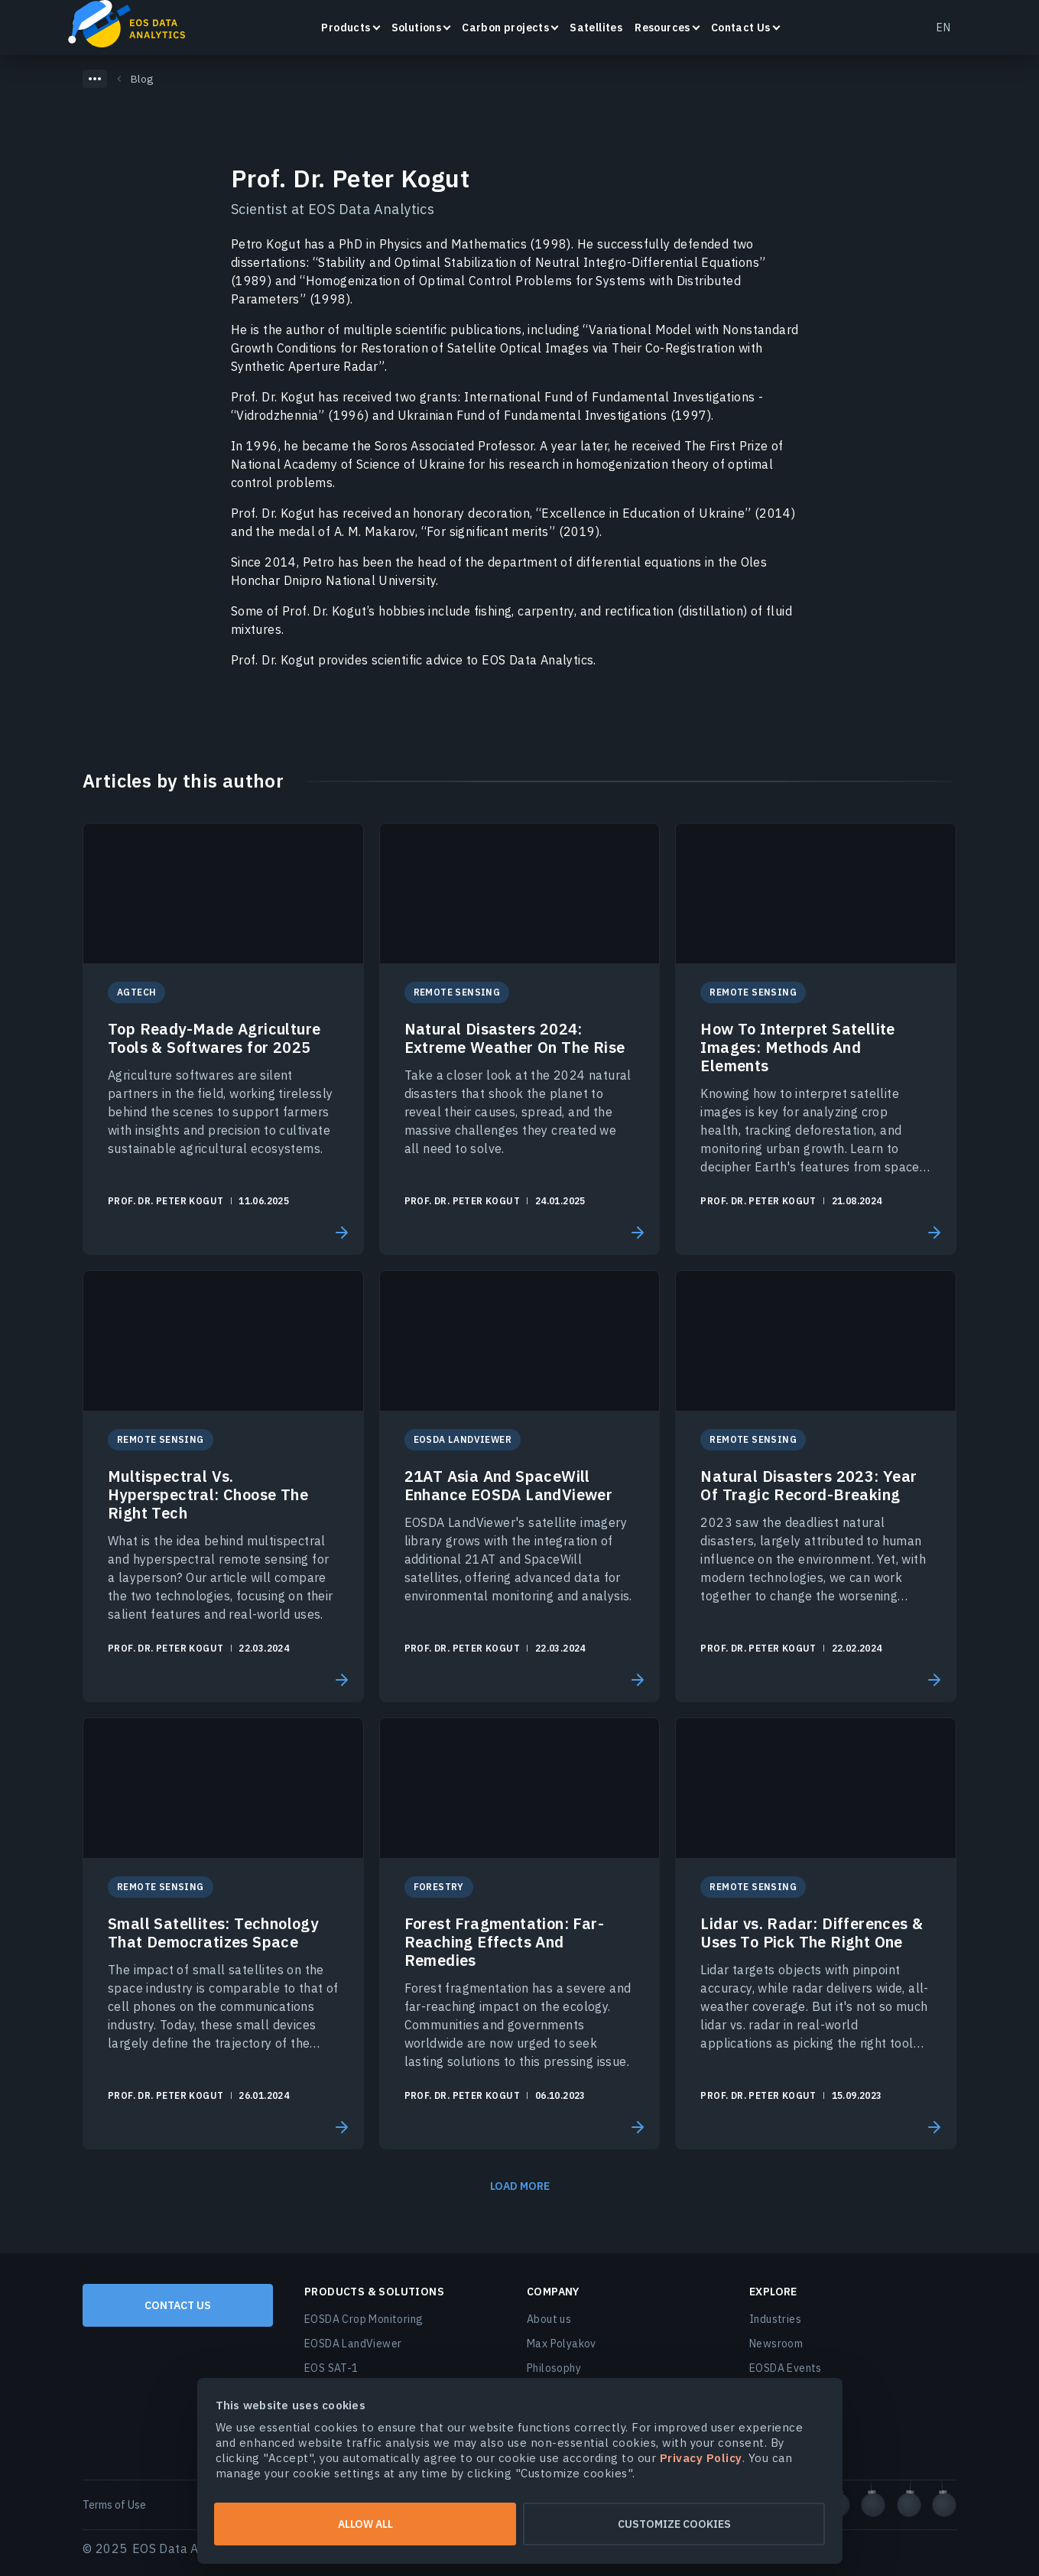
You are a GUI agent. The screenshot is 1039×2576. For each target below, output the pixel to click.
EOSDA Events (785, 2368)
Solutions (416, 27)
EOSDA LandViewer (352, 2343)
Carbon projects (505, 27)
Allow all (365, 2524)
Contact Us (741, 27)
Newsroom (776, 2343)
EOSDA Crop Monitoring (363, 2319)
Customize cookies (674, 2524)
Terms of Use (114, 2505)
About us (549, 2319)
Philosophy (554, 2368)
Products (345, 27)
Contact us (177, 2305)
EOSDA (134, 26)
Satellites (596, 27)
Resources (662, 27)
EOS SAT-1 (331, 2368)
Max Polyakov (561, 2343)
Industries (775, 2319)
